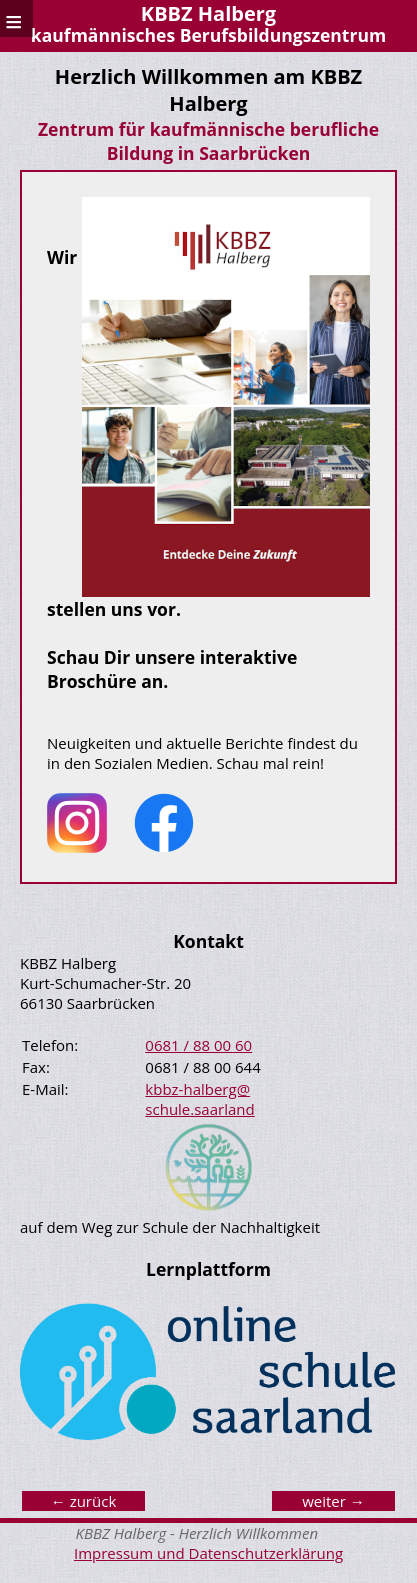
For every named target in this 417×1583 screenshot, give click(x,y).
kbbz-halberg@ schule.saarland (199, 1099)
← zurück (84, 1501)
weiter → (333, 1501)
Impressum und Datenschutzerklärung (208, 1553)
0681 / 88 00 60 (198, 1045)
